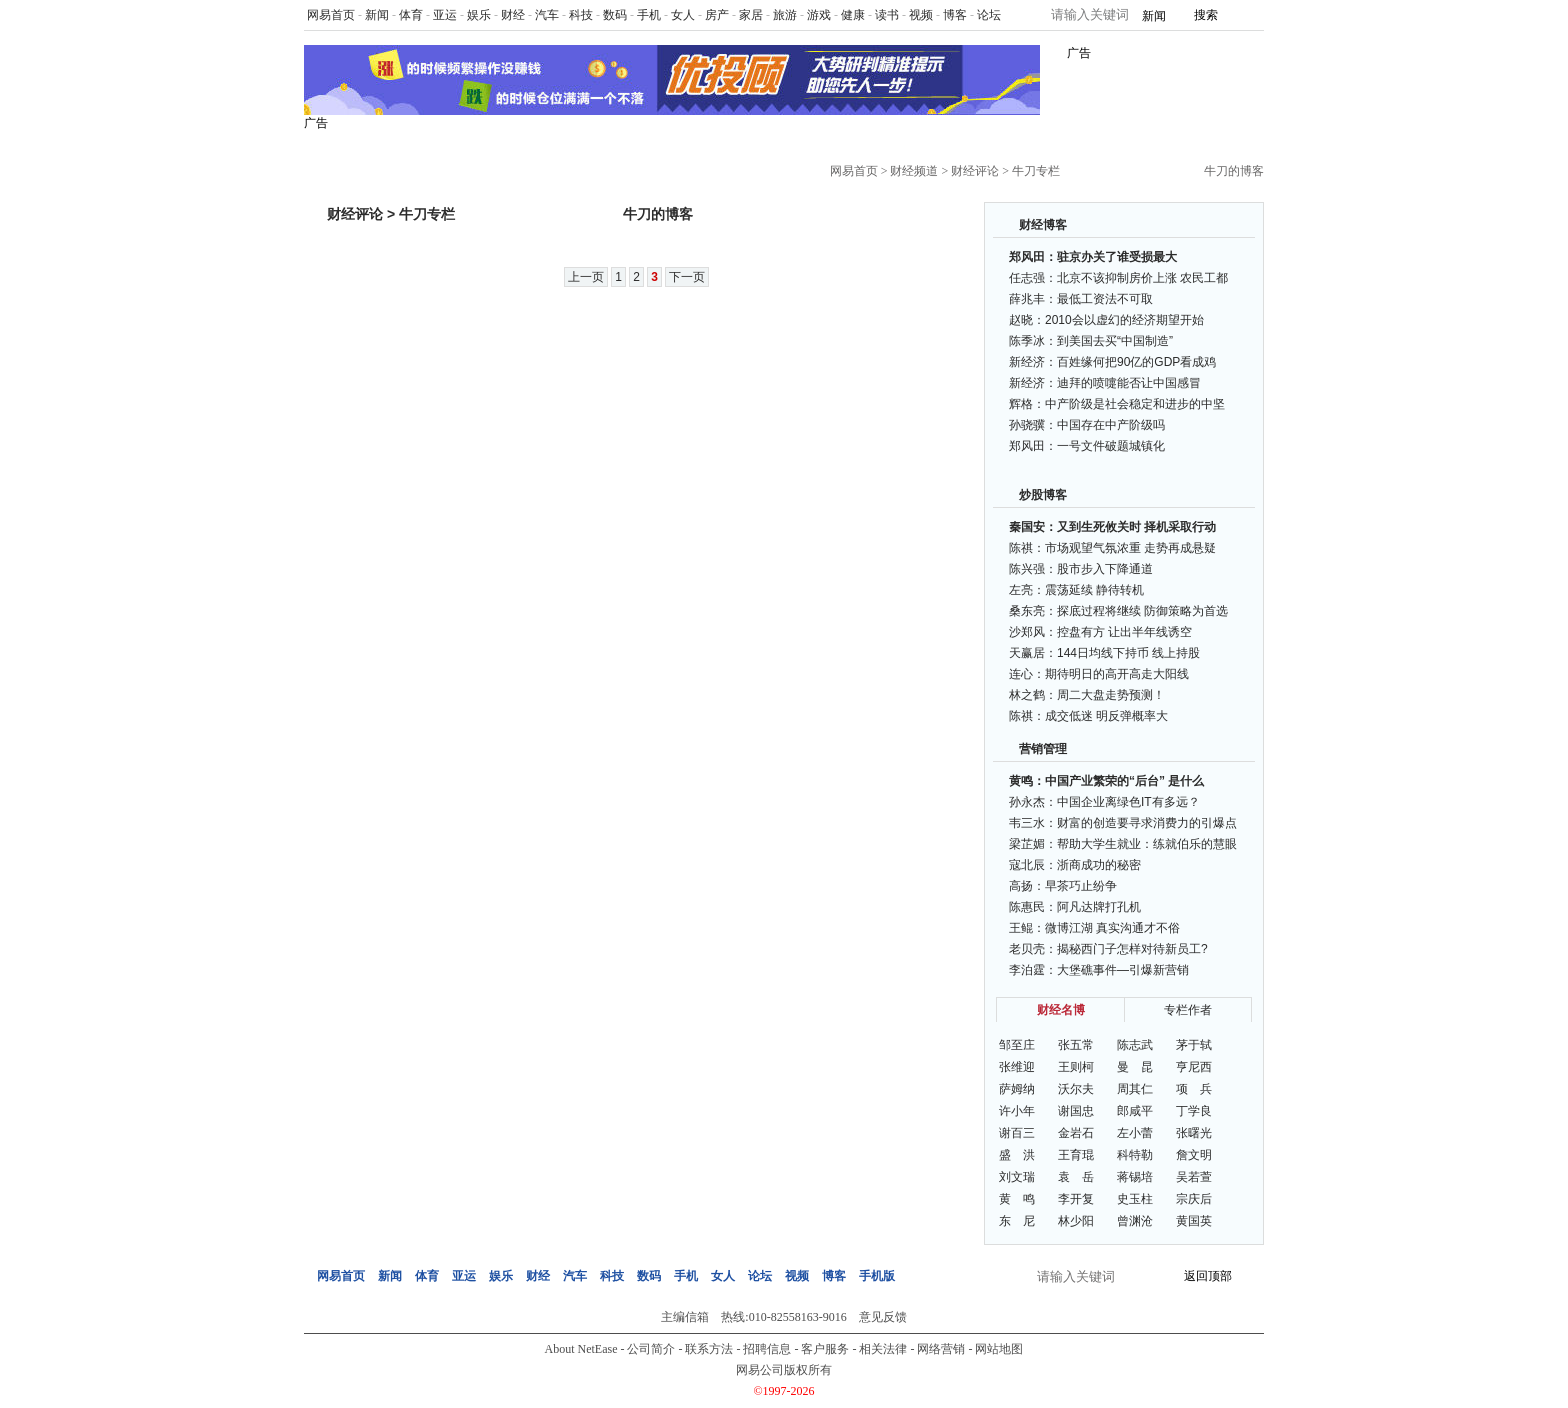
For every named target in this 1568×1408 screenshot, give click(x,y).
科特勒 (1135, 1155)
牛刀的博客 (1234, 171)
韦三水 (1027, 823)
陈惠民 (1027, 907)
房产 (717, 15)
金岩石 (1076, 1133)
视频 (921, 15)
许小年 (1017, 1111)
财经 (513, 15)
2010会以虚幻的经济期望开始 (1124, 320)
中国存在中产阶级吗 (1111, 425)
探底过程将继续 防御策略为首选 (1142, 611)
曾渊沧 (1135, 1221)
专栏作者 (1188, 1010)
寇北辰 (1027, 865)
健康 (853, 15)
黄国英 (1194, 1221)
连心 (1021, 674)
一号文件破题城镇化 (1111, 446)
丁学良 (1194, 1111)
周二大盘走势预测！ (1111, 695)
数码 (615, 15)
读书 (887, 15)
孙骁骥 (1027, 425)
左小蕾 (1135, 1133)
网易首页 (331, 15)
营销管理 (1043, 749)
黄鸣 (1021, 781)
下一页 (687, 277)
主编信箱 (685, 1317)
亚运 (445, 15)
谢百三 (1017, 1133)
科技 (581, 15)
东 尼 (1017, 1221)
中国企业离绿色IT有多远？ (1128, 802)
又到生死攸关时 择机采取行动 (1136, 527)
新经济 (1027, 362)
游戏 (819, 15)
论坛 (989, 15)
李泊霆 (1027, 970)
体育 (411, 15)
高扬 (1021, 886)
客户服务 (825, 1349)
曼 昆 (1135, 1067)
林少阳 (1076, 1221)
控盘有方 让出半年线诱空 (1124, 632)
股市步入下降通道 (1105, 569)
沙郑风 (1027, 632)
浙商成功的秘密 (1099, 865)
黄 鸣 (1017, 1199)
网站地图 (999, 1349)
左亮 (1021, 590)
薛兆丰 (1027, 299)
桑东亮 (1027, 611)
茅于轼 (1194, 1045)
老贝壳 (1027, 949)
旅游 (785, 15)
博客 (955, 15)
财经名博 (1061, 1010)
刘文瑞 (1017, 1177)
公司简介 (651, 1349)
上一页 (586, 277)
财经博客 (1043, 225)
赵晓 (1021, 320)
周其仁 (1135, 1089)
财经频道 (914, 171)
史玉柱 (1135, 1199)
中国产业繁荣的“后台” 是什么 (1124, 781)
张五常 (1076, 1045)
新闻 (377, 15)
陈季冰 (1027, 341)
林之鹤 (1027, 695)
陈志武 (1135, 1045)
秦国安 (1027, 527)
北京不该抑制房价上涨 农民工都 (1142, 278)
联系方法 (709, 1349)
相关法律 (883, 1349)
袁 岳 (1076, 1177)
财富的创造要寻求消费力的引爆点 (1147, 823)
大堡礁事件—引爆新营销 (1123, 970)
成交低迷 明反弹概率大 (1106, 716)
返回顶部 (1208, 1276)
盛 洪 (1017, 1155)
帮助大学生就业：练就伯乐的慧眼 (1147, 844)
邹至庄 (1017, 1045)
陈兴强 (1027, 569)
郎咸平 (1135, 1111)
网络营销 (941, 1349)
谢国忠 (1076, 1111)
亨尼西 (1194, 1067)
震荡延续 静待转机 (1094, 590)
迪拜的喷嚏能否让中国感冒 (1129, 383)
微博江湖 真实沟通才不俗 (1112, 928)
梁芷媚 (1027, 844)
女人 (683, 15)
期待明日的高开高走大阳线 (1117, 674)
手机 (649, 15)
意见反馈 (883, 1317)
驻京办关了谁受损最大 (1117, 257)
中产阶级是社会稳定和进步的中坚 (1135, 404)
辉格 (1021, 404)
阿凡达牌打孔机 (1099, 907)
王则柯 (1076, 1067)
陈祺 (1021, 548)
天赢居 (1027, 653)
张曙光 (1194, 1133)
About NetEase (581, 1349)
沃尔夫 (1076, 1089)
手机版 (877, 1276)
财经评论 (975, 171)
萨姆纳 (1017, 1089)
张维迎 (1017, 1067)
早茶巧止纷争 (1081, 886)
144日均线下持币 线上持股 (1128, 653)
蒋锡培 (1135, 1177)
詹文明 (1194, 1155)
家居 (751, 15)
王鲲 (1021, 928)
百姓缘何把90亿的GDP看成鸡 (1136, 362)
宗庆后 (1194, 1199)
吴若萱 (1194, 1177)
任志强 (1027, 278)
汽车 (547, 15)
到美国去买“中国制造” (1115, 341)
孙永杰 (1027, 802)
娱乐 (479, 15)
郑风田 (1027, 257)
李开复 (1076, 1199)
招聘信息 (767, 1349)
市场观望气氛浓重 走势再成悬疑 (1130, 548)
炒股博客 (1043, 495)
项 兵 (1194, 1089)
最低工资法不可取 (1105, 299)
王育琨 (1076, 1155)
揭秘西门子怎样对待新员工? (1132, 949)
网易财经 (366, 163)
